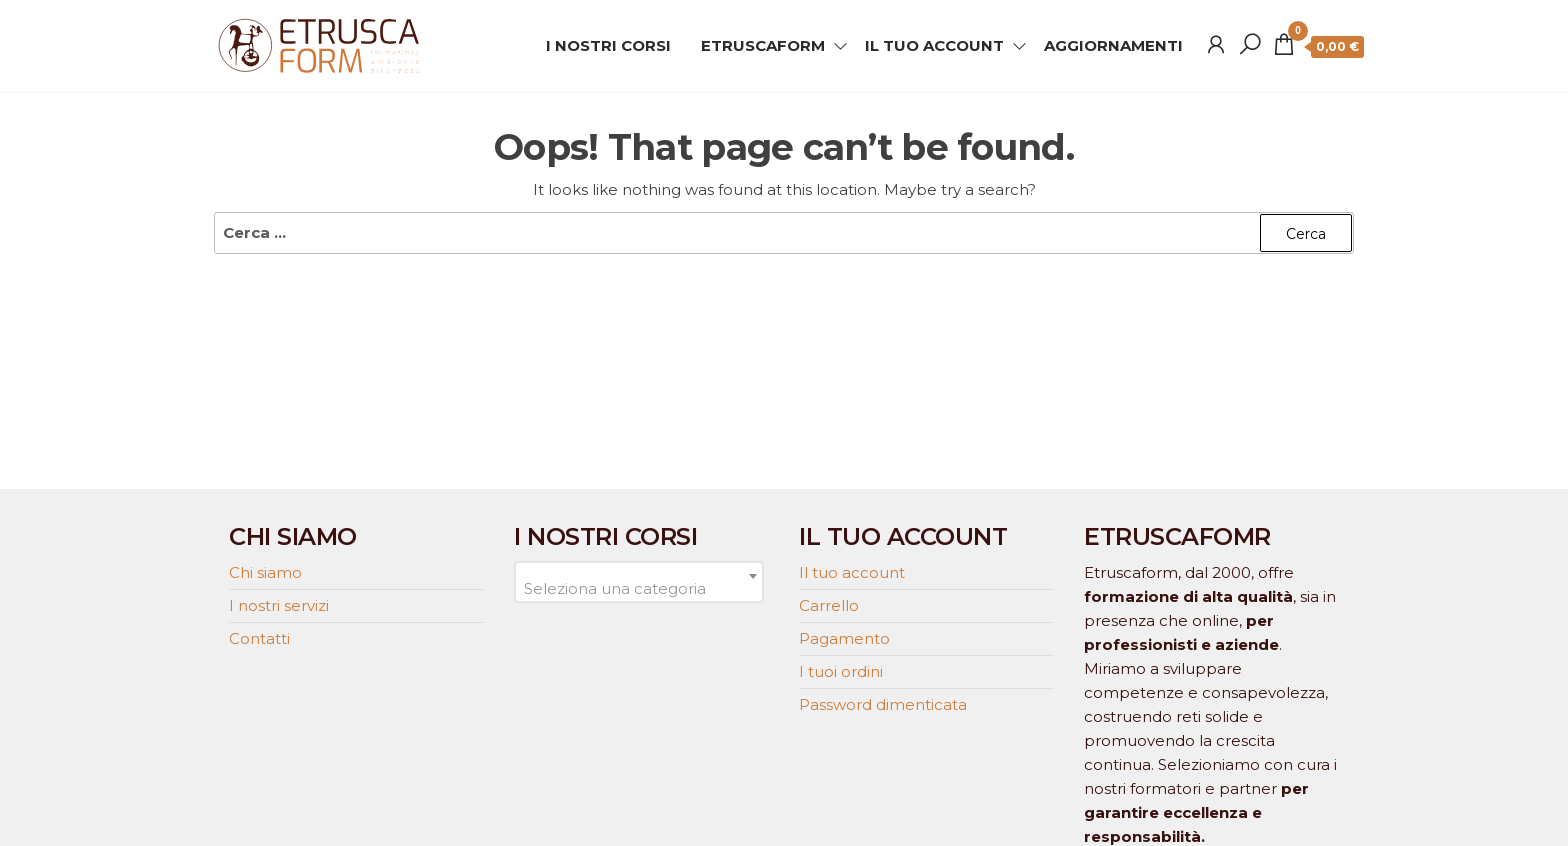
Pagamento (844, 638)
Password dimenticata (883, 704)
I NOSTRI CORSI (608, 45)
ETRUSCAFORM (763, 45)
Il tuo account (852, 572)
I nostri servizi (279, 605)
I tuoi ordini (841, 671)
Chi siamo (265, 572)
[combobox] (639, 582)
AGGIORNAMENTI (1113, 45)
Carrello (829, 605)
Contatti (259, 638)
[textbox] (639, 589)
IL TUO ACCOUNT (934, 45)
